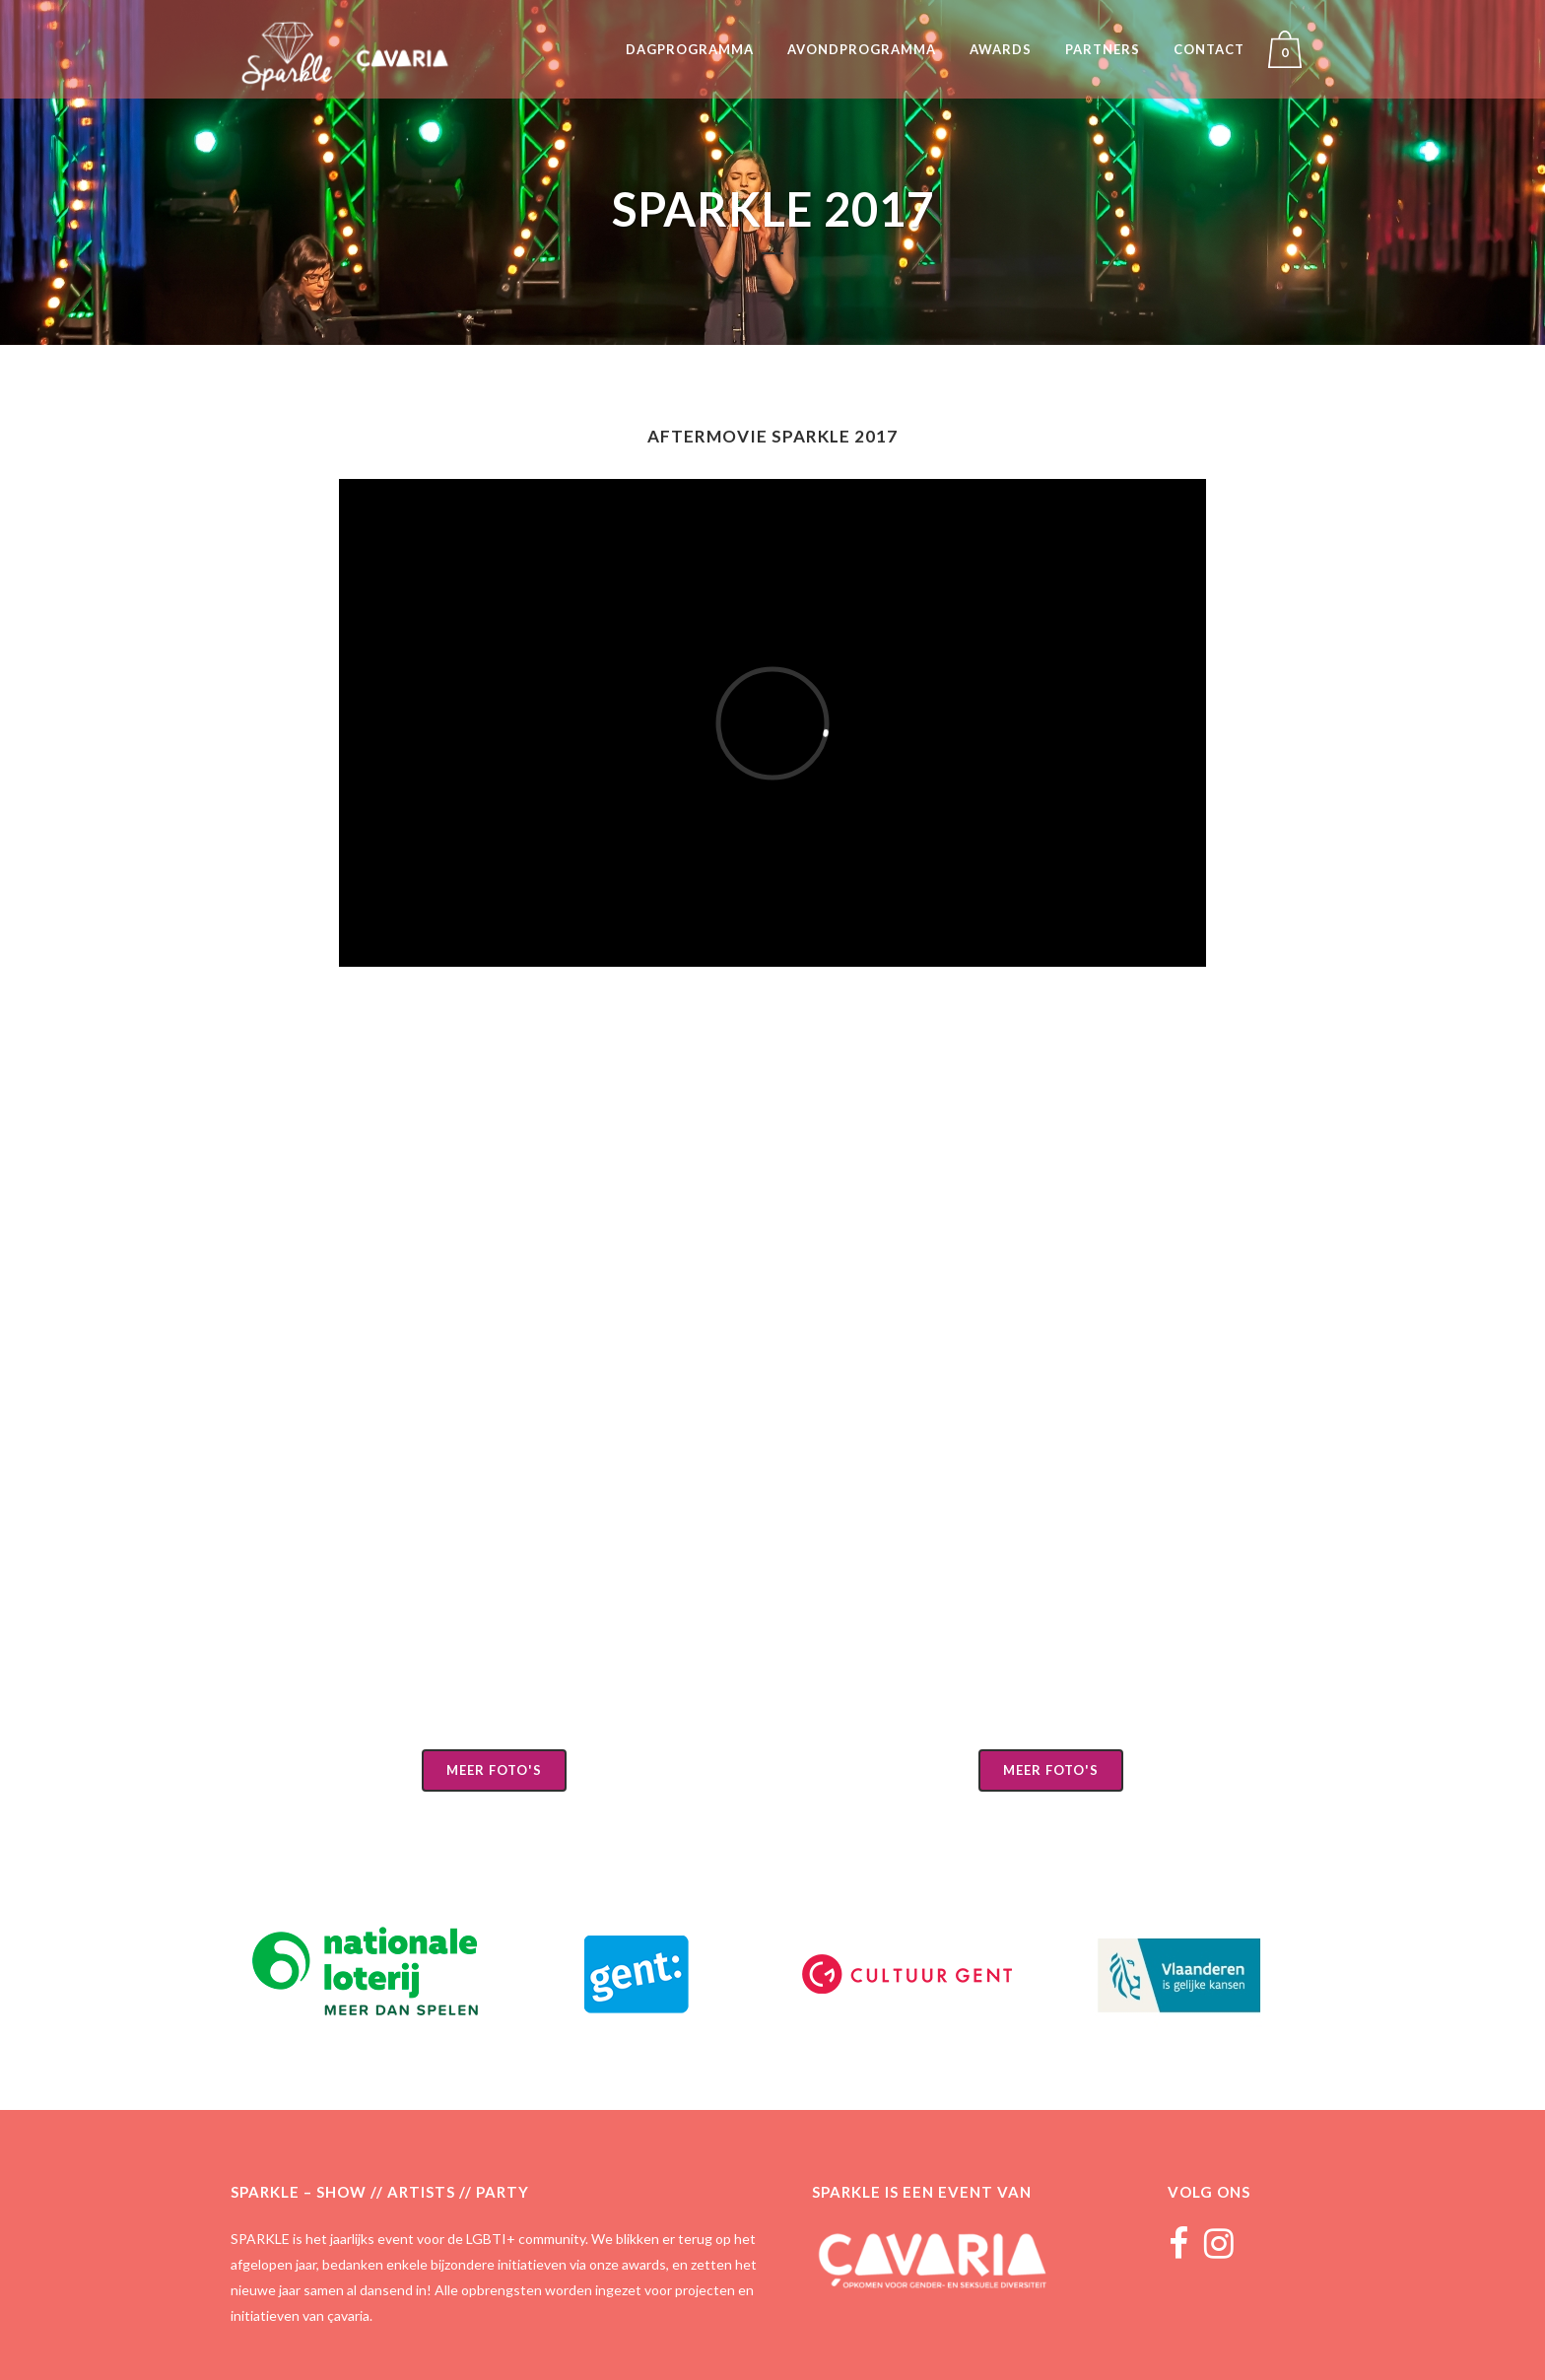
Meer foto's (494, 1770)
